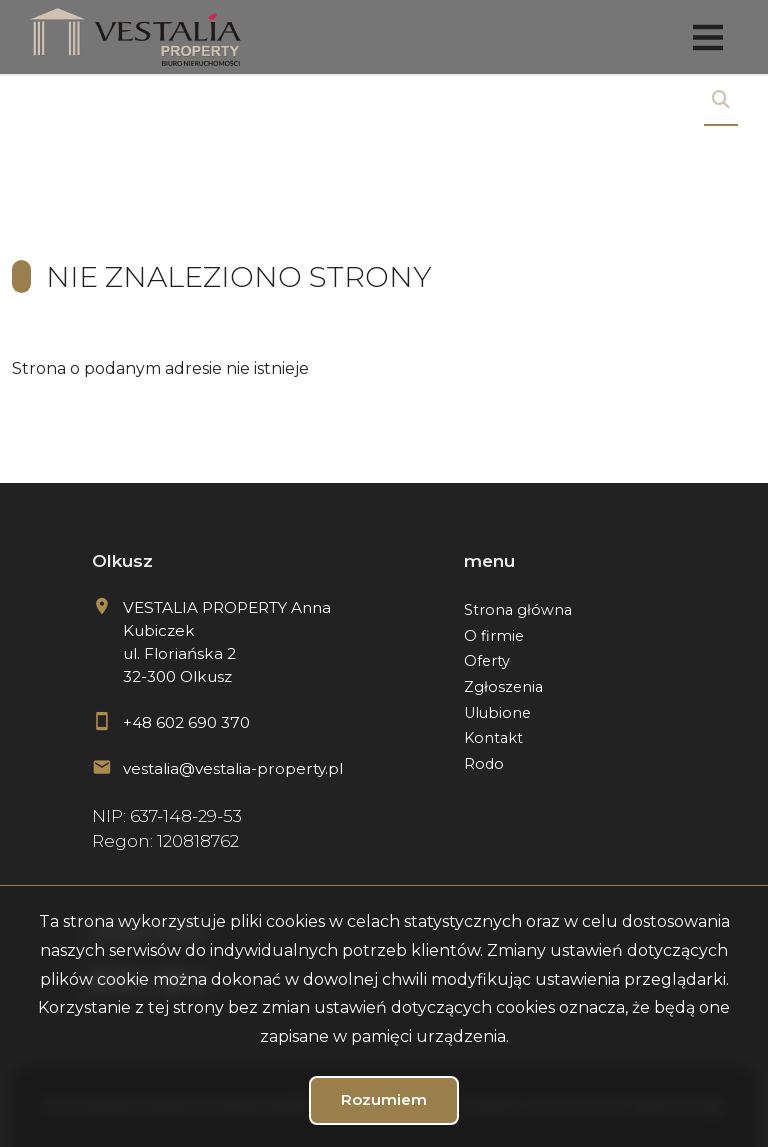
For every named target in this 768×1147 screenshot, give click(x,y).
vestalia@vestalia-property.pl (233, 768)
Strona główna (518, 610)
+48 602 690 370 (186, 722)
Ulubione (497, 713)
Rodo (484, 764)
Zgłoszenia (503, 687)
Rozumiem (384, 1099)
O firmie (494, 636)
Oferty (487, 661)
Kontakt (493, 738)
